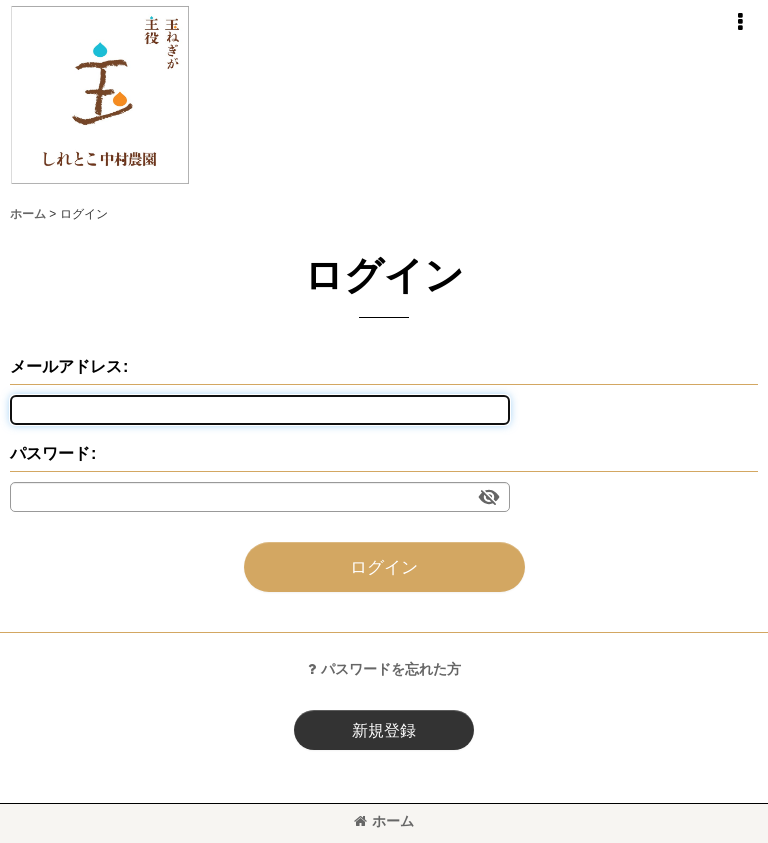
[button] (740, 22)
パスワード (50, 453)
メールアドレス (66, 366)
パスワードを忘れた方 (384, 669)
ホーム (384, 821)
